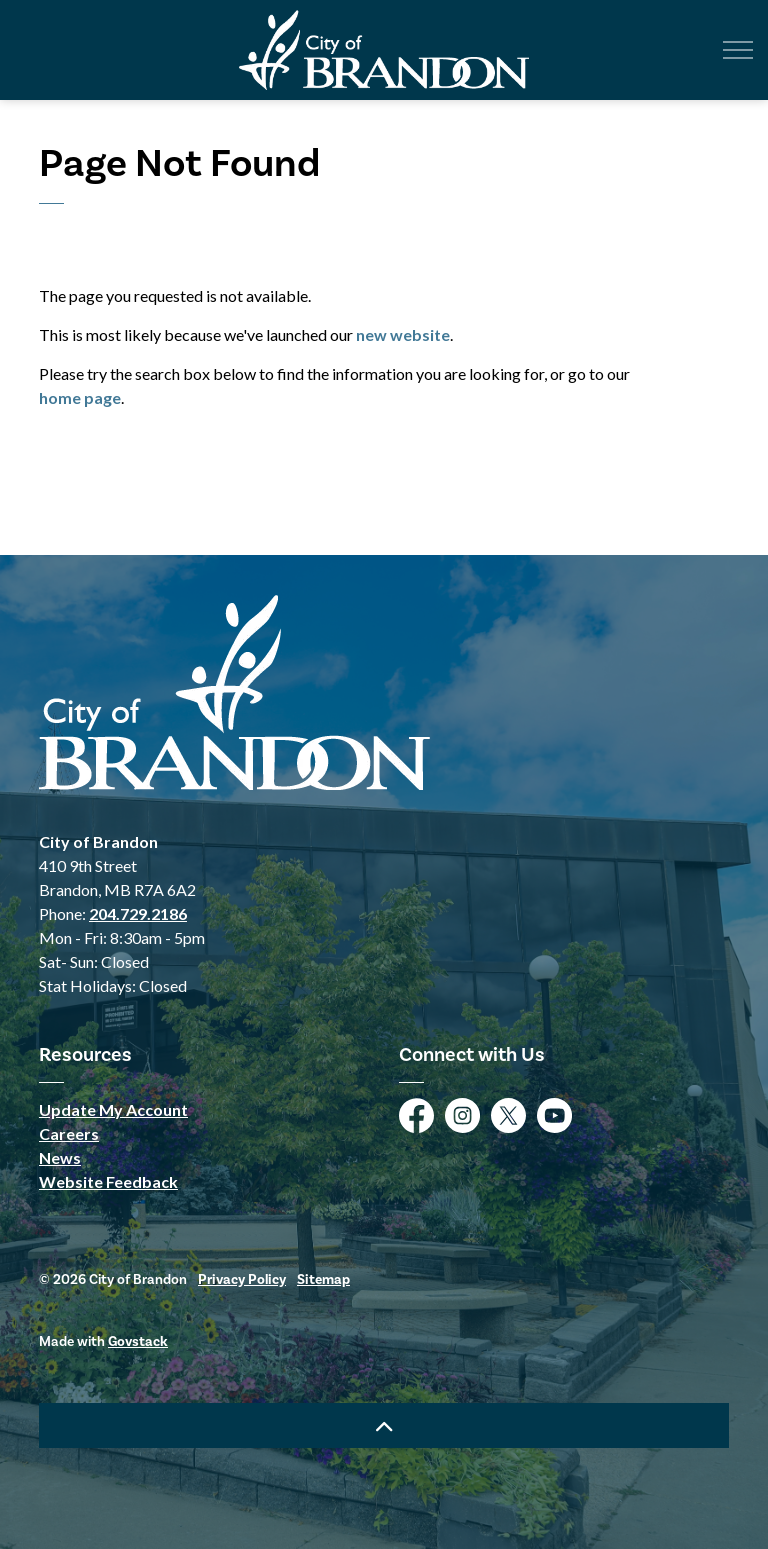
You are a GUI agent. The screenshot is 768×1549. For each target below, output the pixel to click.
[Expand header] (738, 50)
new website (403, 334)
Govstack (138, 1341)
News (60, 1157)
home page (80, 397)
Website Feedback (108, 1181)
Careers (69, 1133)
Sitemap (323, 1279)
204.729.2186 (138, 913)
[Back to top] (384, 1425)
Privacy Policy (242, 1279)
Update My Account (113, 1109)
